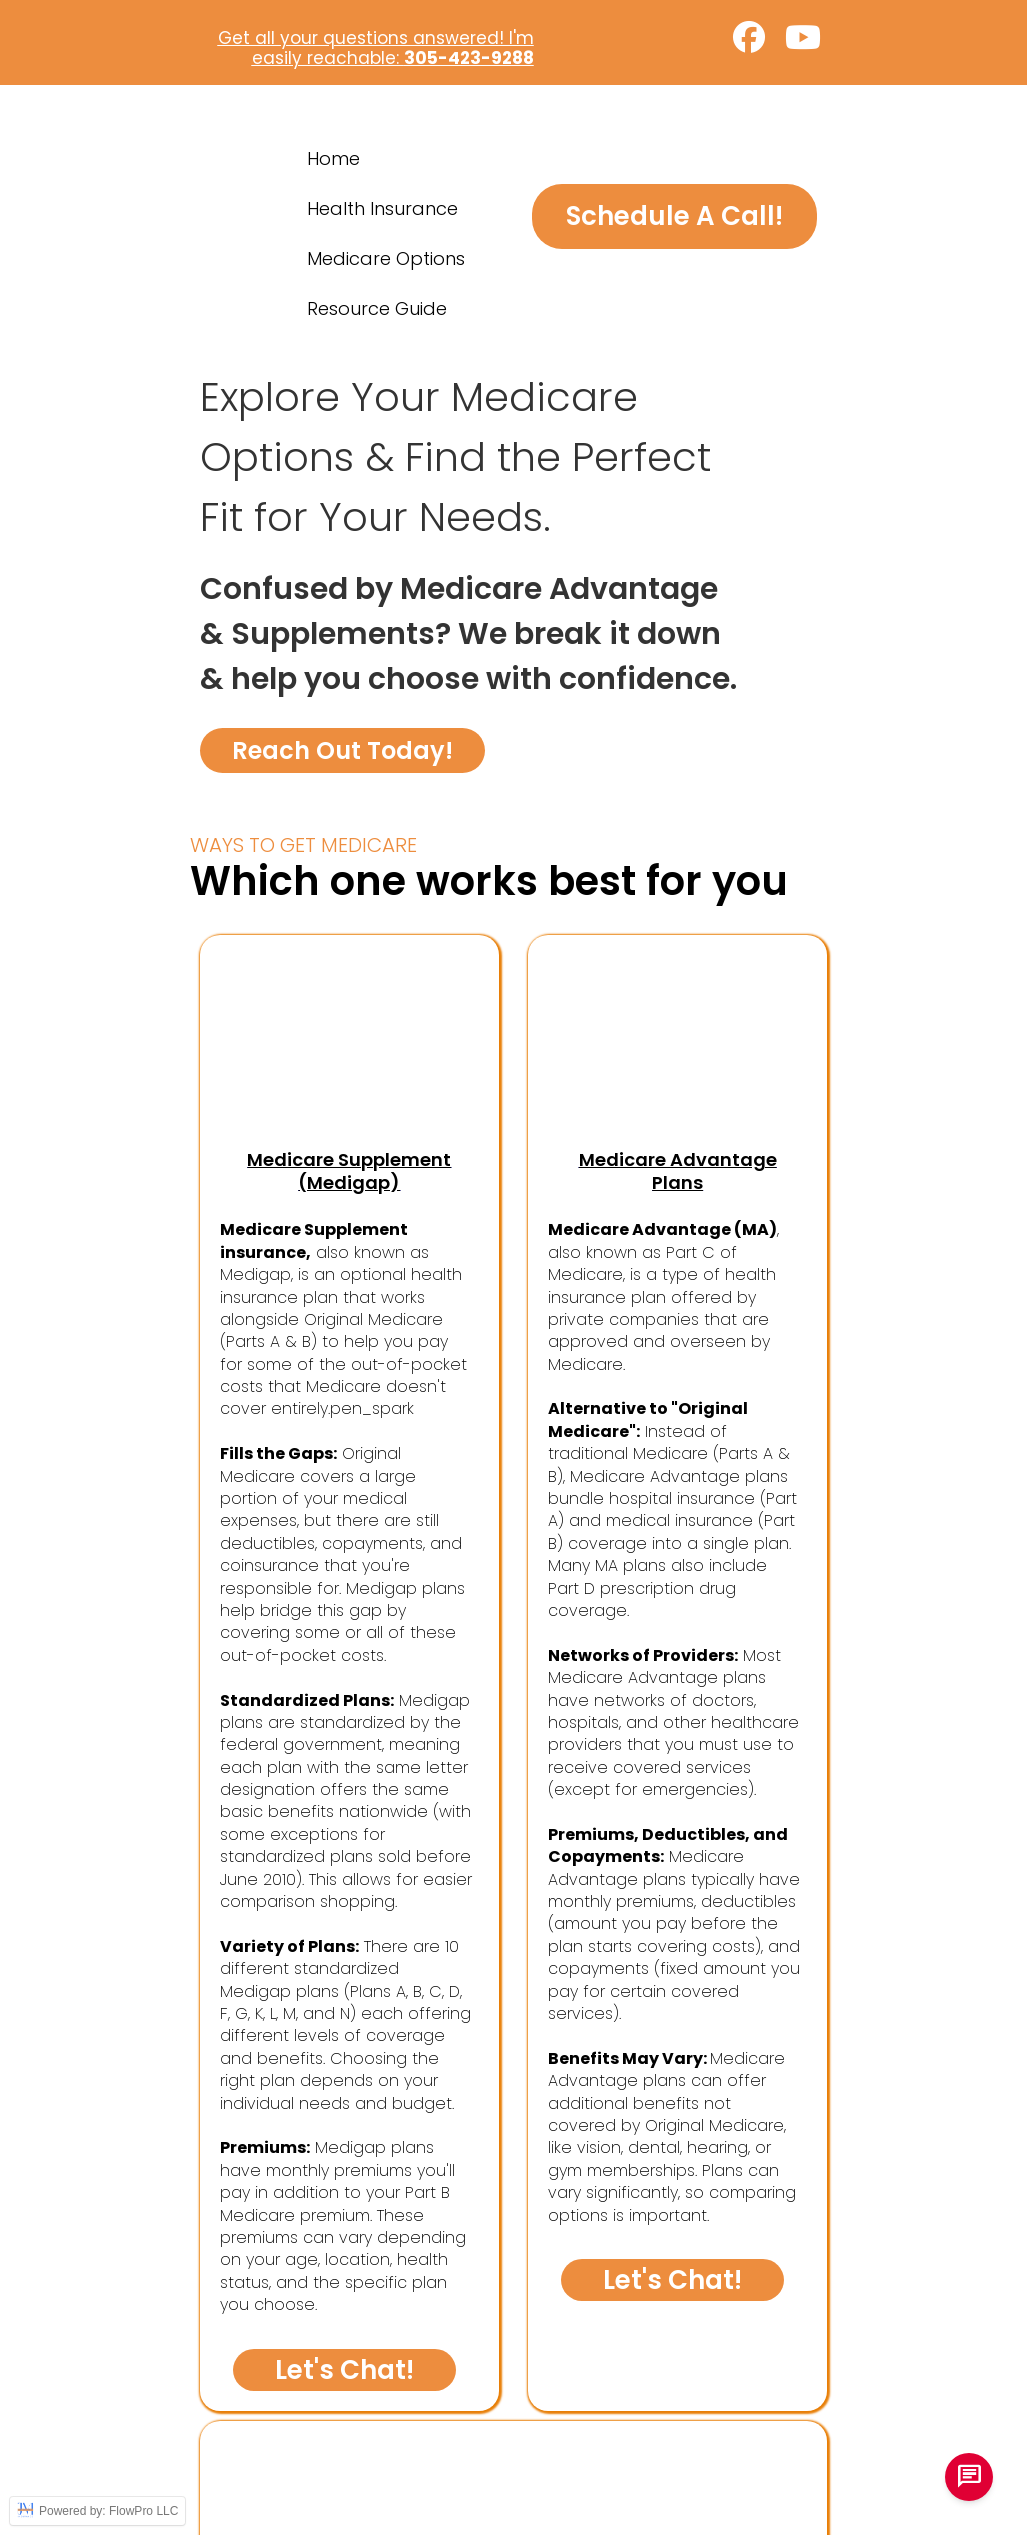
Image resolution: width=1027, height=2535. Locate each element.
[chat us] (969, 2477)
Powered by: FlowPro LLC (97, 2510)
